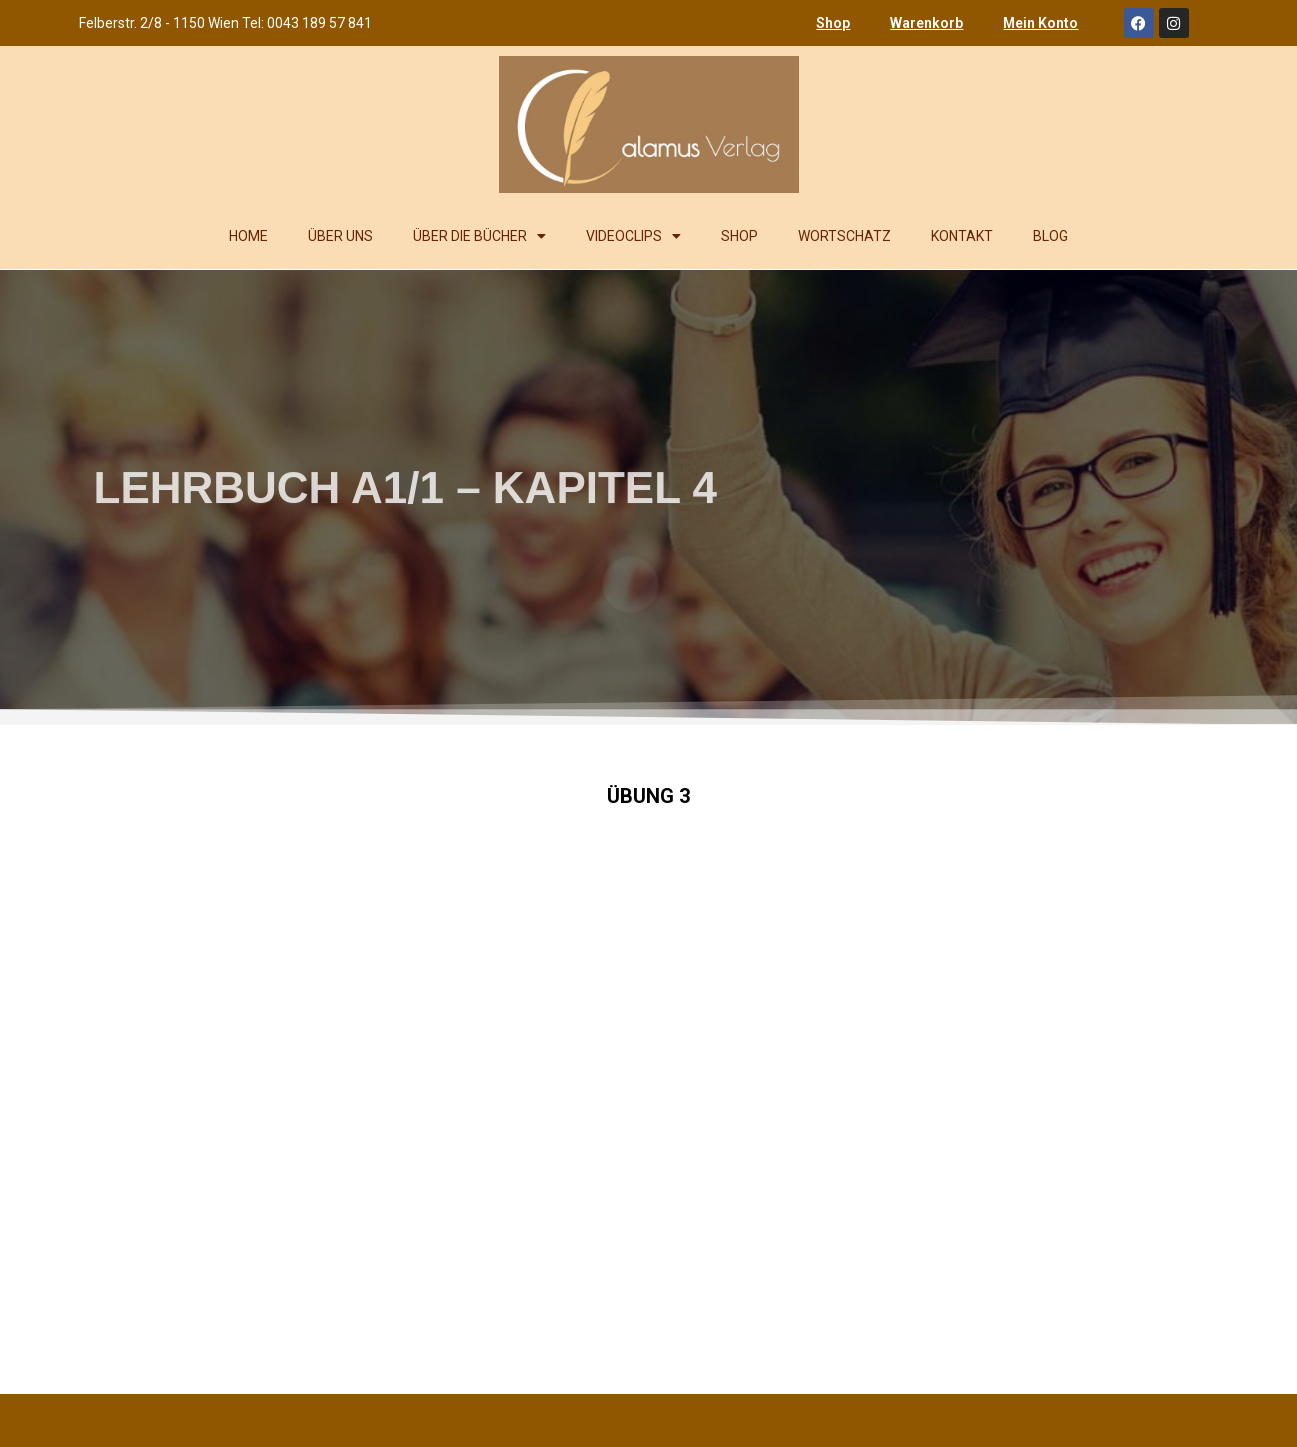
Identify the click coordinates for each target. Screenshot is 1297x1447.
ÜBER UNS (340, 236)
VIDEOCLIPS (633, 236)
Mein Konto (1040, 23)
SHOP (739, 236)
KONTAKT (962, 236)
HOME (248, 236)
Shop (833, 23)
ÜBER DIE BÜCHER (479, 236)
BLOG (1050, 236)
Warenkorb (926, 23)
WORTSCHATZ (844, 236)
